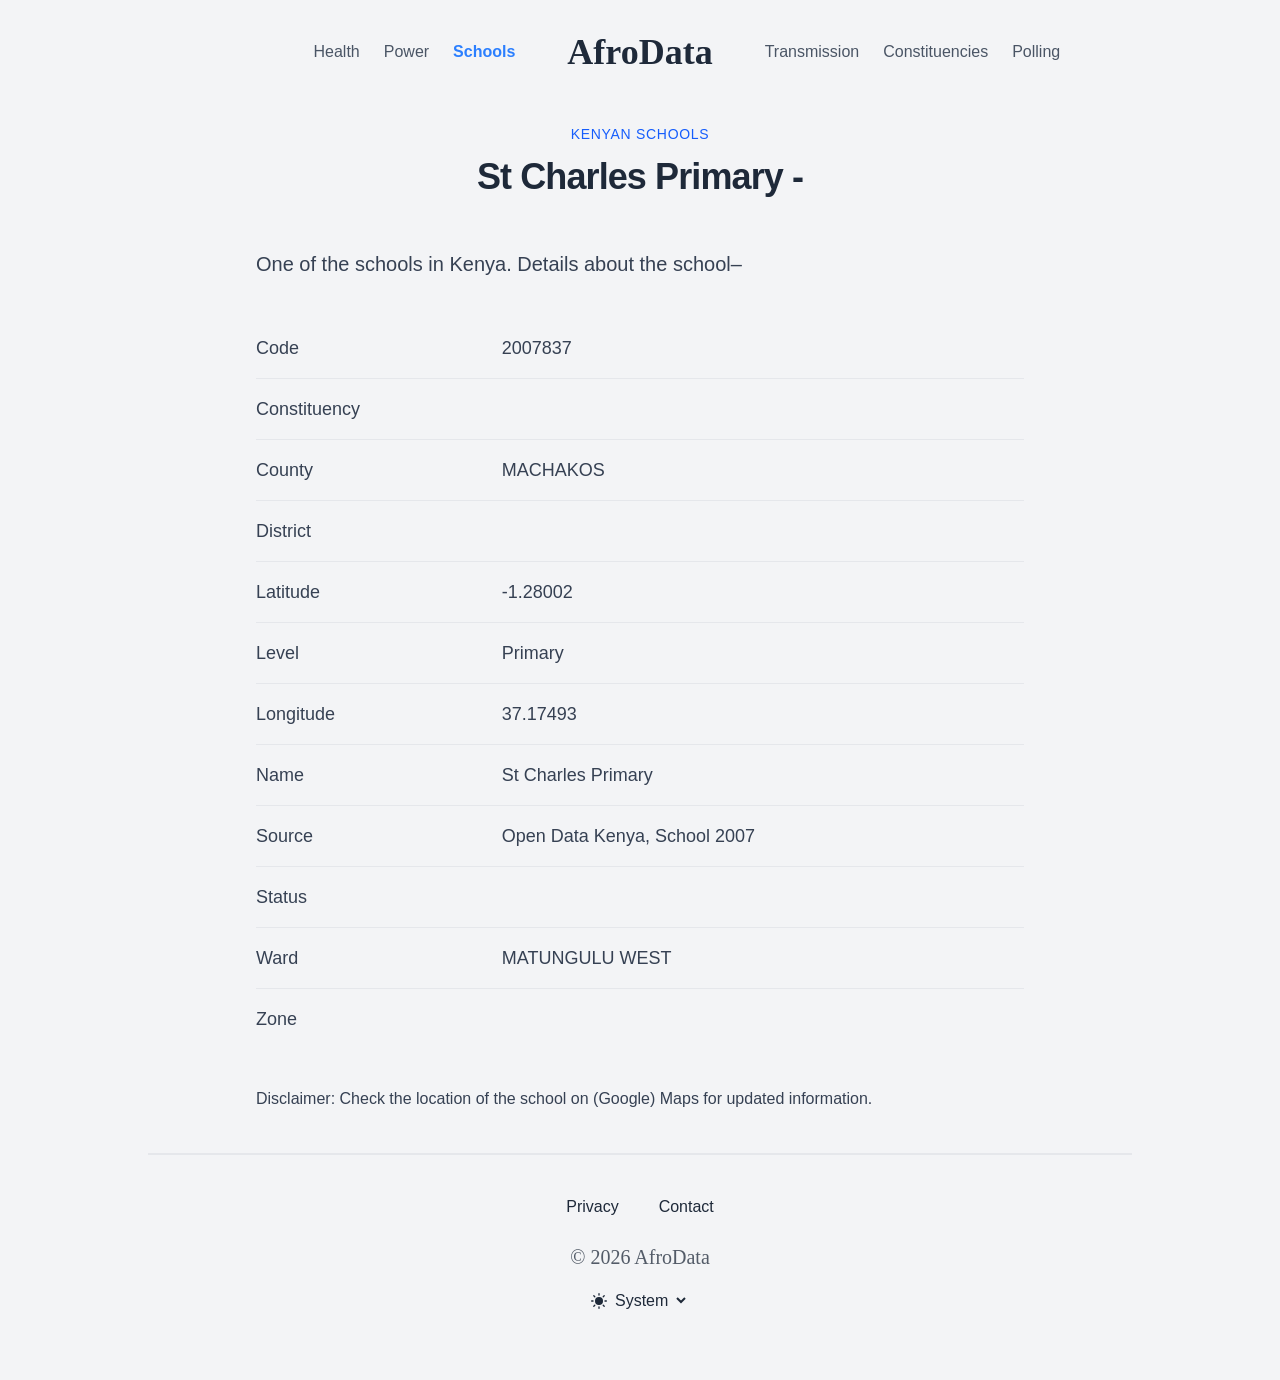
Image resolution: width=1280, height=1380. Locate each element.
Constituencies (935, 51)
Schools (484, 51)
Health (337, 51)
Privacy (592, 1206)
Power (406, 51)
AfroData (639, 52)
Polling (1036, 51)
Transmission (812, 51)
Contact (686, 1206)
